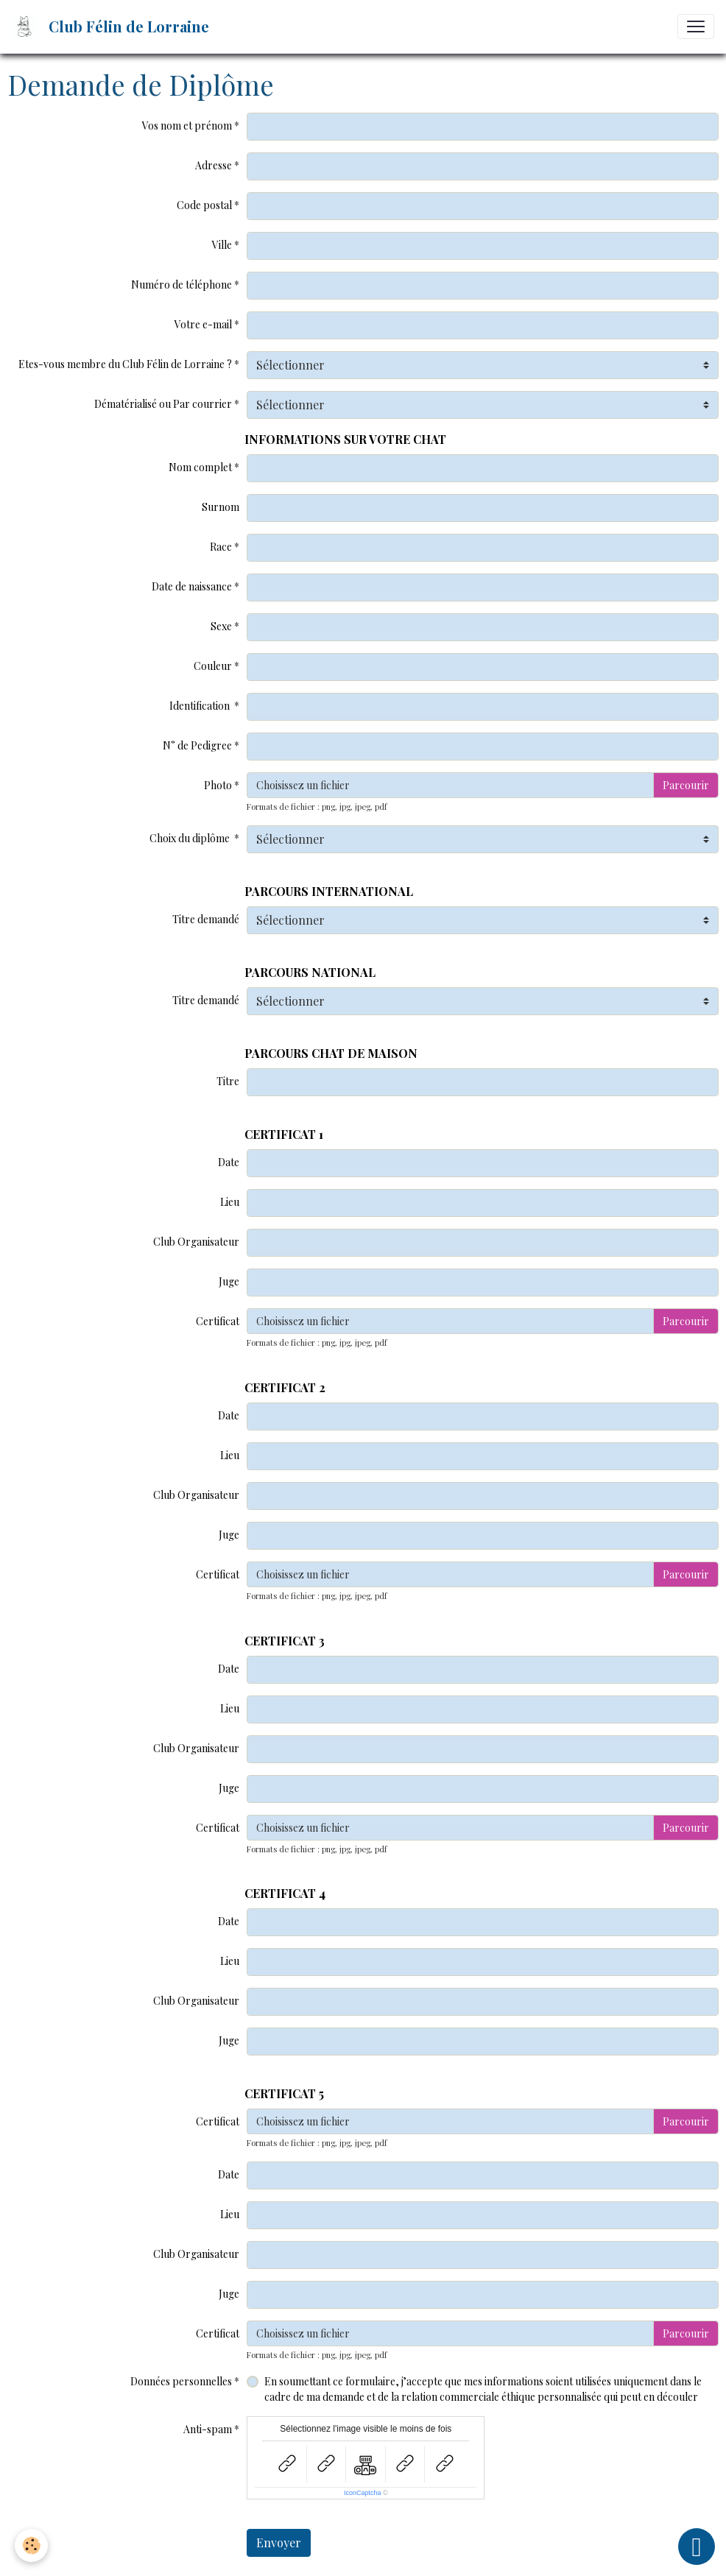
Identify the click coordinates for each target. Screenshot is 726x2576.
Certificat (217, 1321)
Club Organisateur (196, 1242)
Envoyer (278, 2542)
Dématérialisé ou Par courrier (163, 404)
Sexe (221, 626)
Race (221, 547)
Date (228, 1162)
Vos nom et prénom (187, 126)
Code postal (204, 205)
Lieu (229, 1202)
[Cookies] (31, 2545)
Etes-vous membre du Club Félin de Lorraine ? (125, 364)
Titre (227, 1081)
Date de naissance (192, 586)
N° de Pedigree (197, 745)
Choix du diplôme (190, 838)
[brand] (113, 26)
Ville (222, 245)
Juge (229, 1281)
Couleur (213, 666)
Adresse (213, 165)
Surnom (220, 507)
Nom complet (200, 467)
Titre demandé (205, 919)
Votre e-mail (203, 324)
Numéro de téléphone (181, 285)
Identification (200, 706)
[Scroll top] (696, 2546)
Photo (218, 785)
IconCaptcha (362, 2492)
